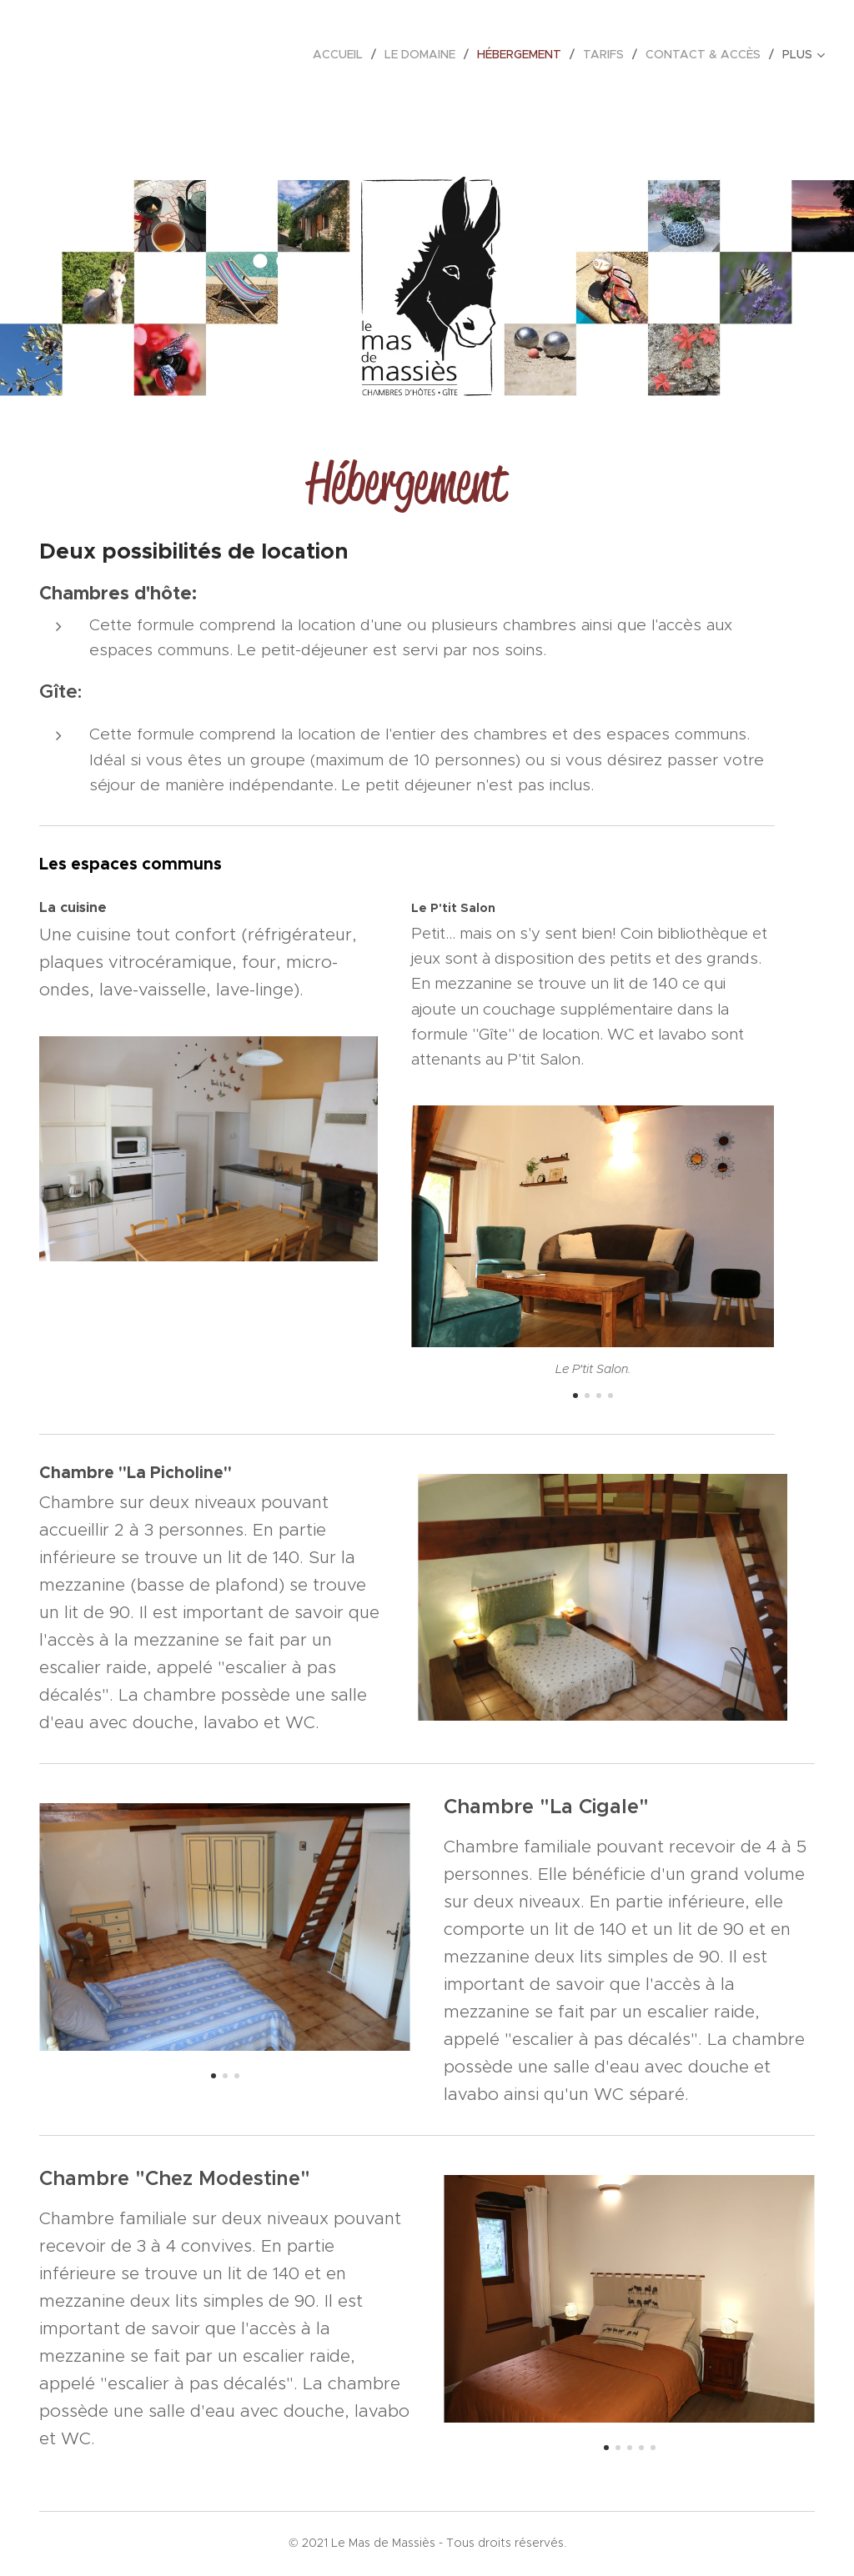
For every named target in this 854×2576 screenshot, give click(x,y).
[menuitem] (342, 54)
